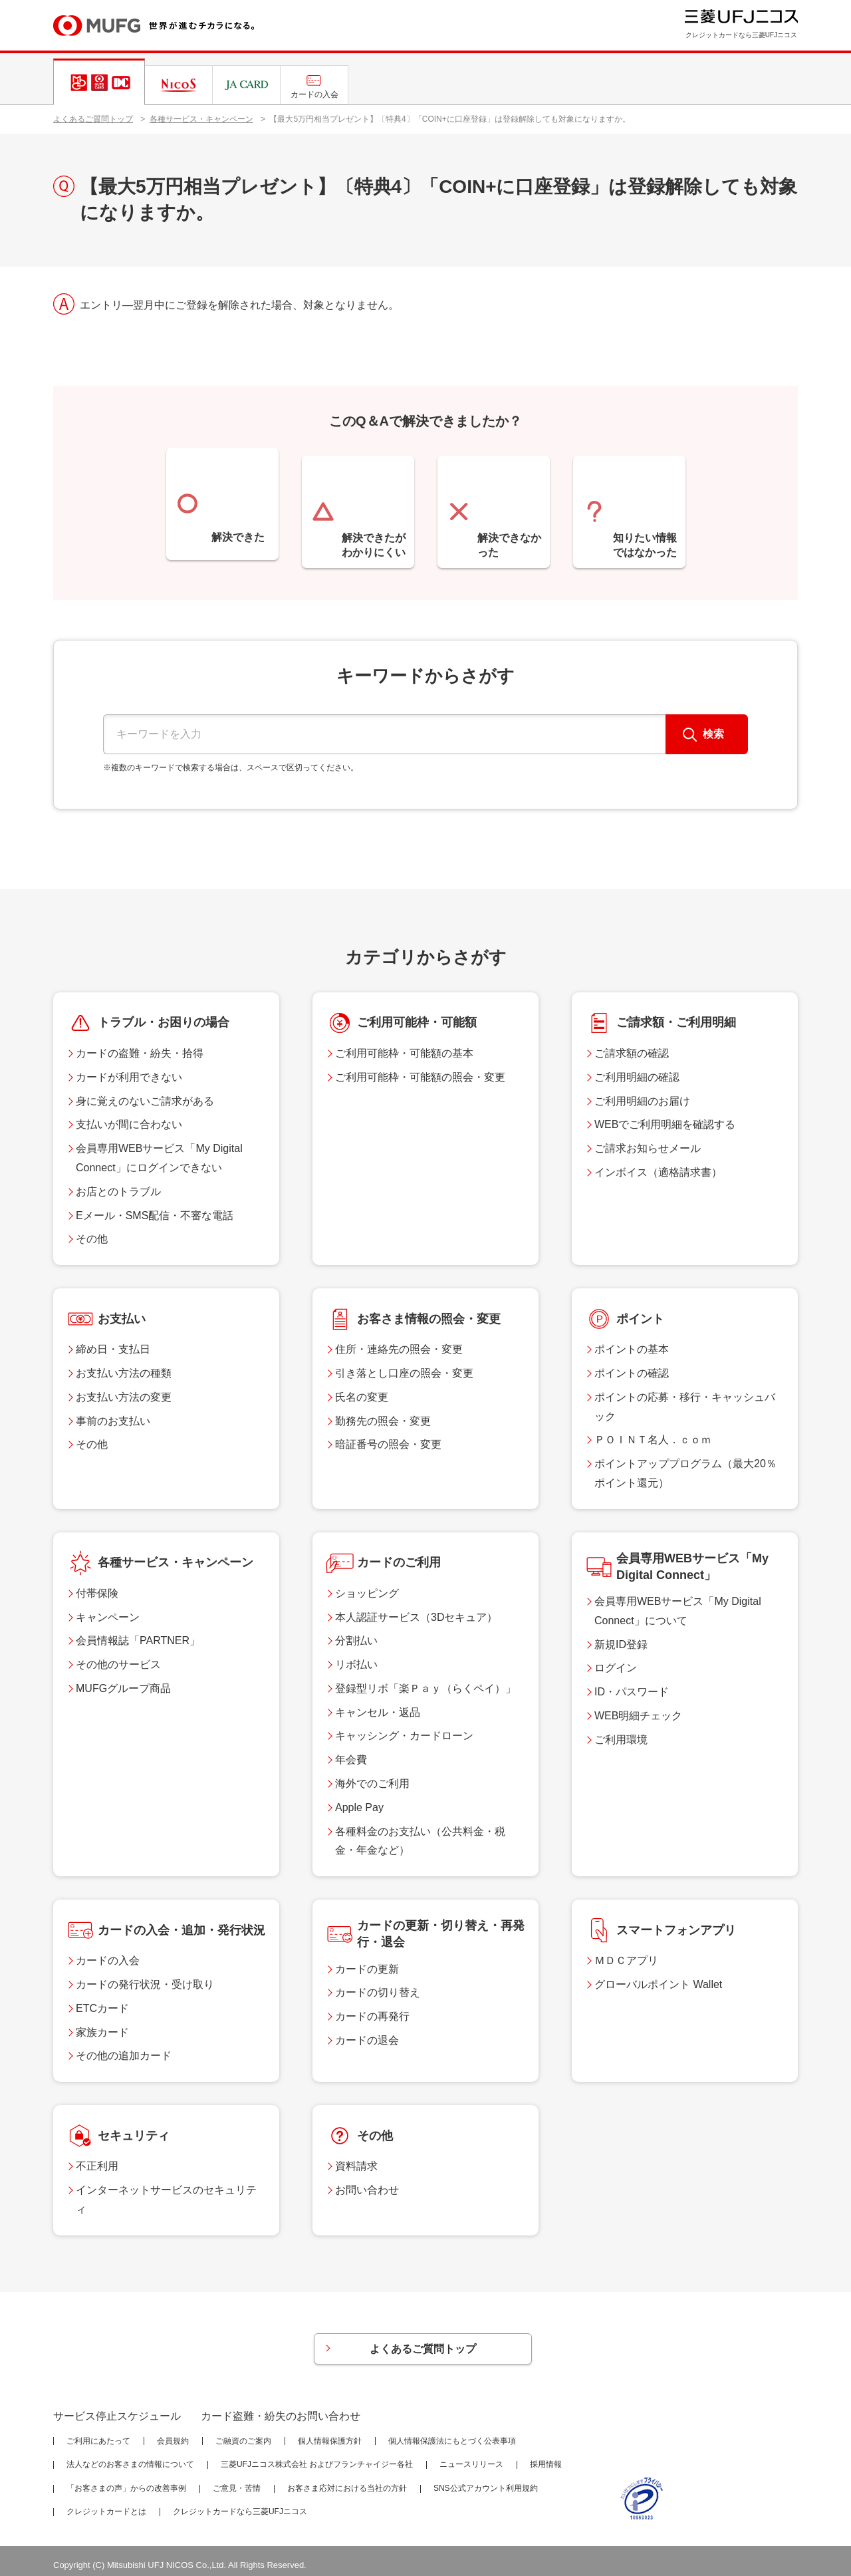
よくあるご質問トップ (93, 119)
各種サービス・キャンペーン (201, 119)
